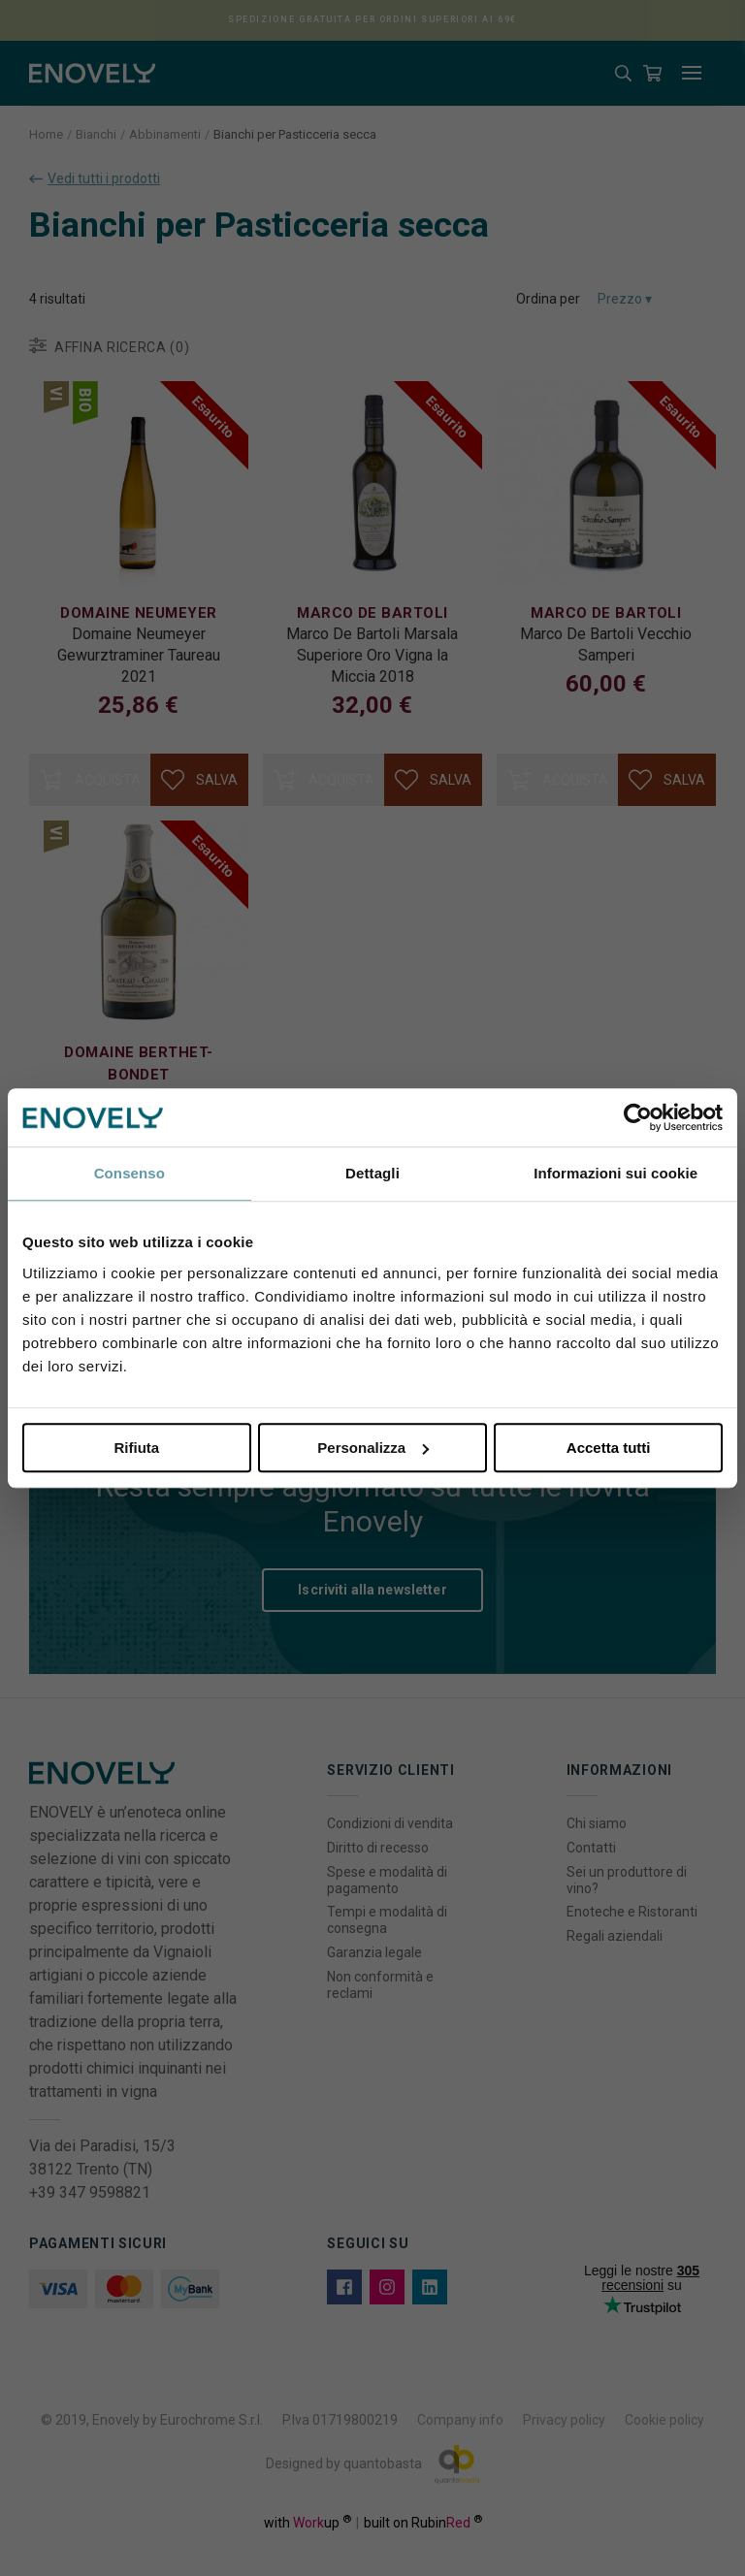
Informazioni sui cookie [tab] (615, 1173)
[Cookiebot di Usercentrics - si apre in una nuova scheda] (638, 1117)
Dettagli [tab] (372, 1173)
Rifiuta (136, 1447)
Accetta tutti (609, 1447)
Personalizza (373, 1447)
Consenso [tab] (129, 1173)
